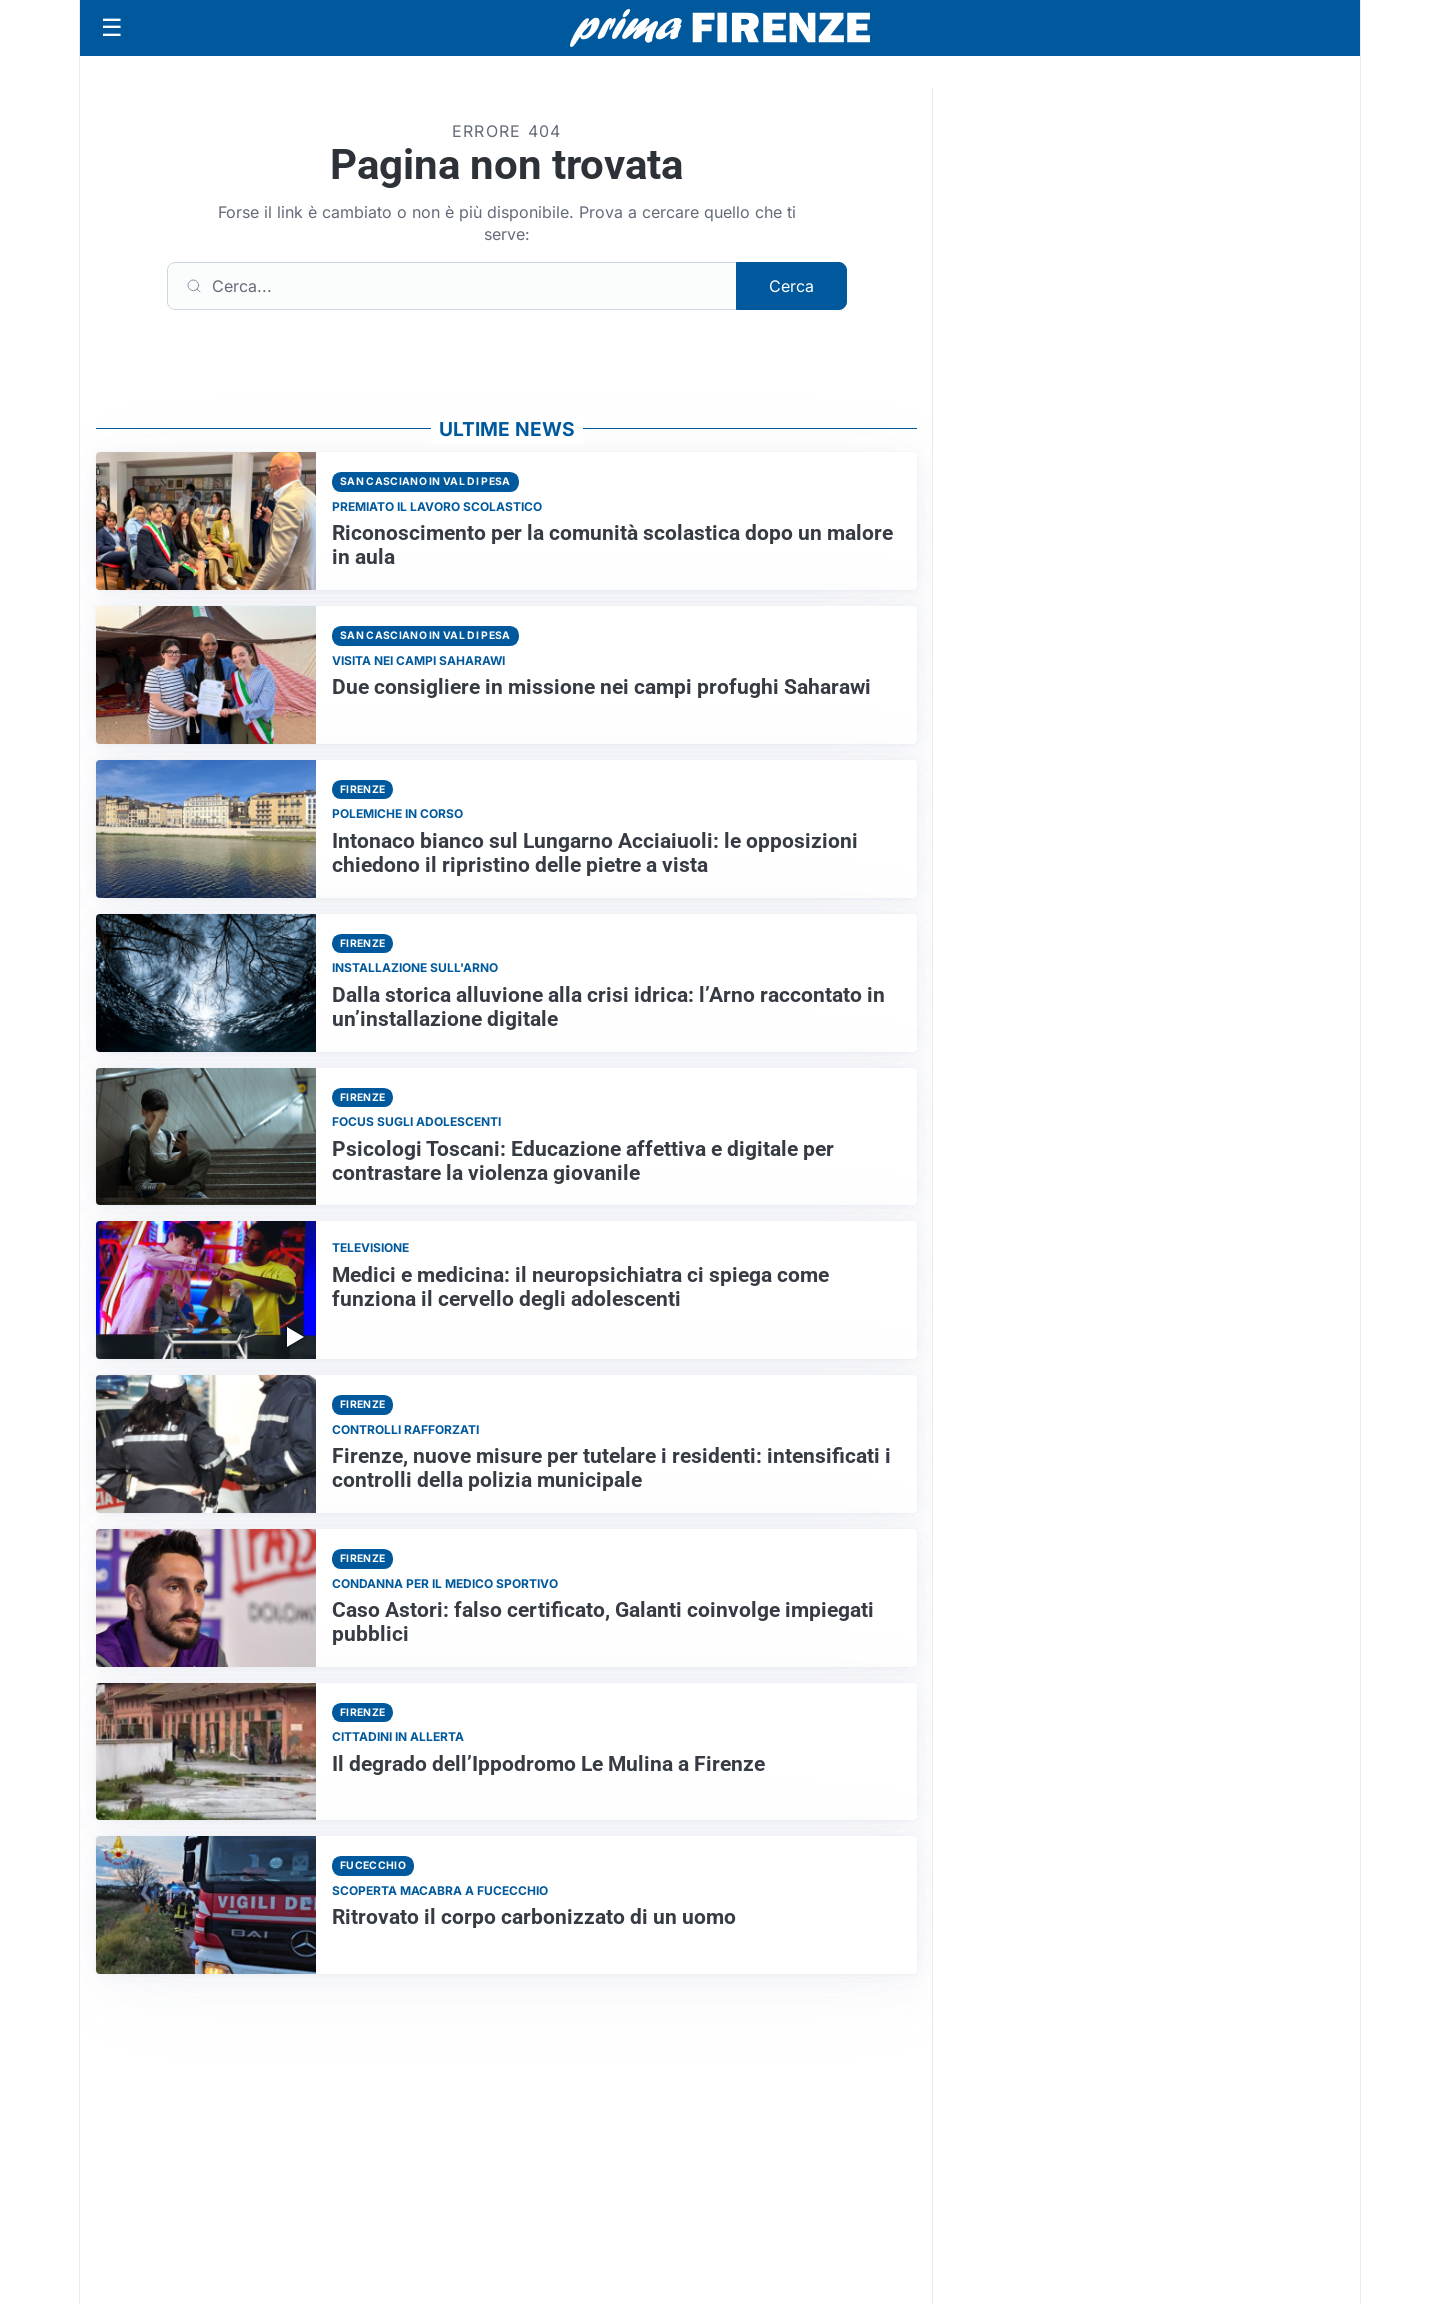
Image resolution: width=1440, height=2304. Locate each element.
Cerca (791, 286)
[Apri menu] (112, 28)
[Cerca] (452, 286)
